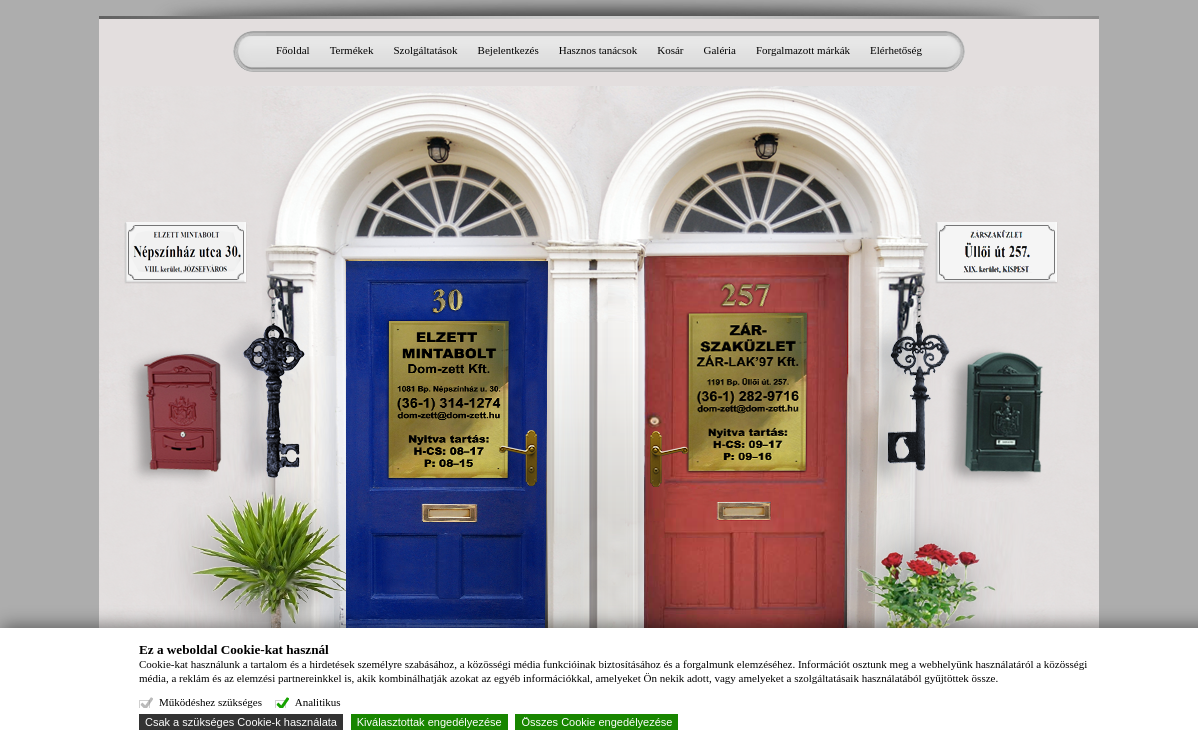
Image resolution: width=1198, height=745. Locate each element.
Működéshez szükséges (210, 702)
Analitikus (318, 702)
